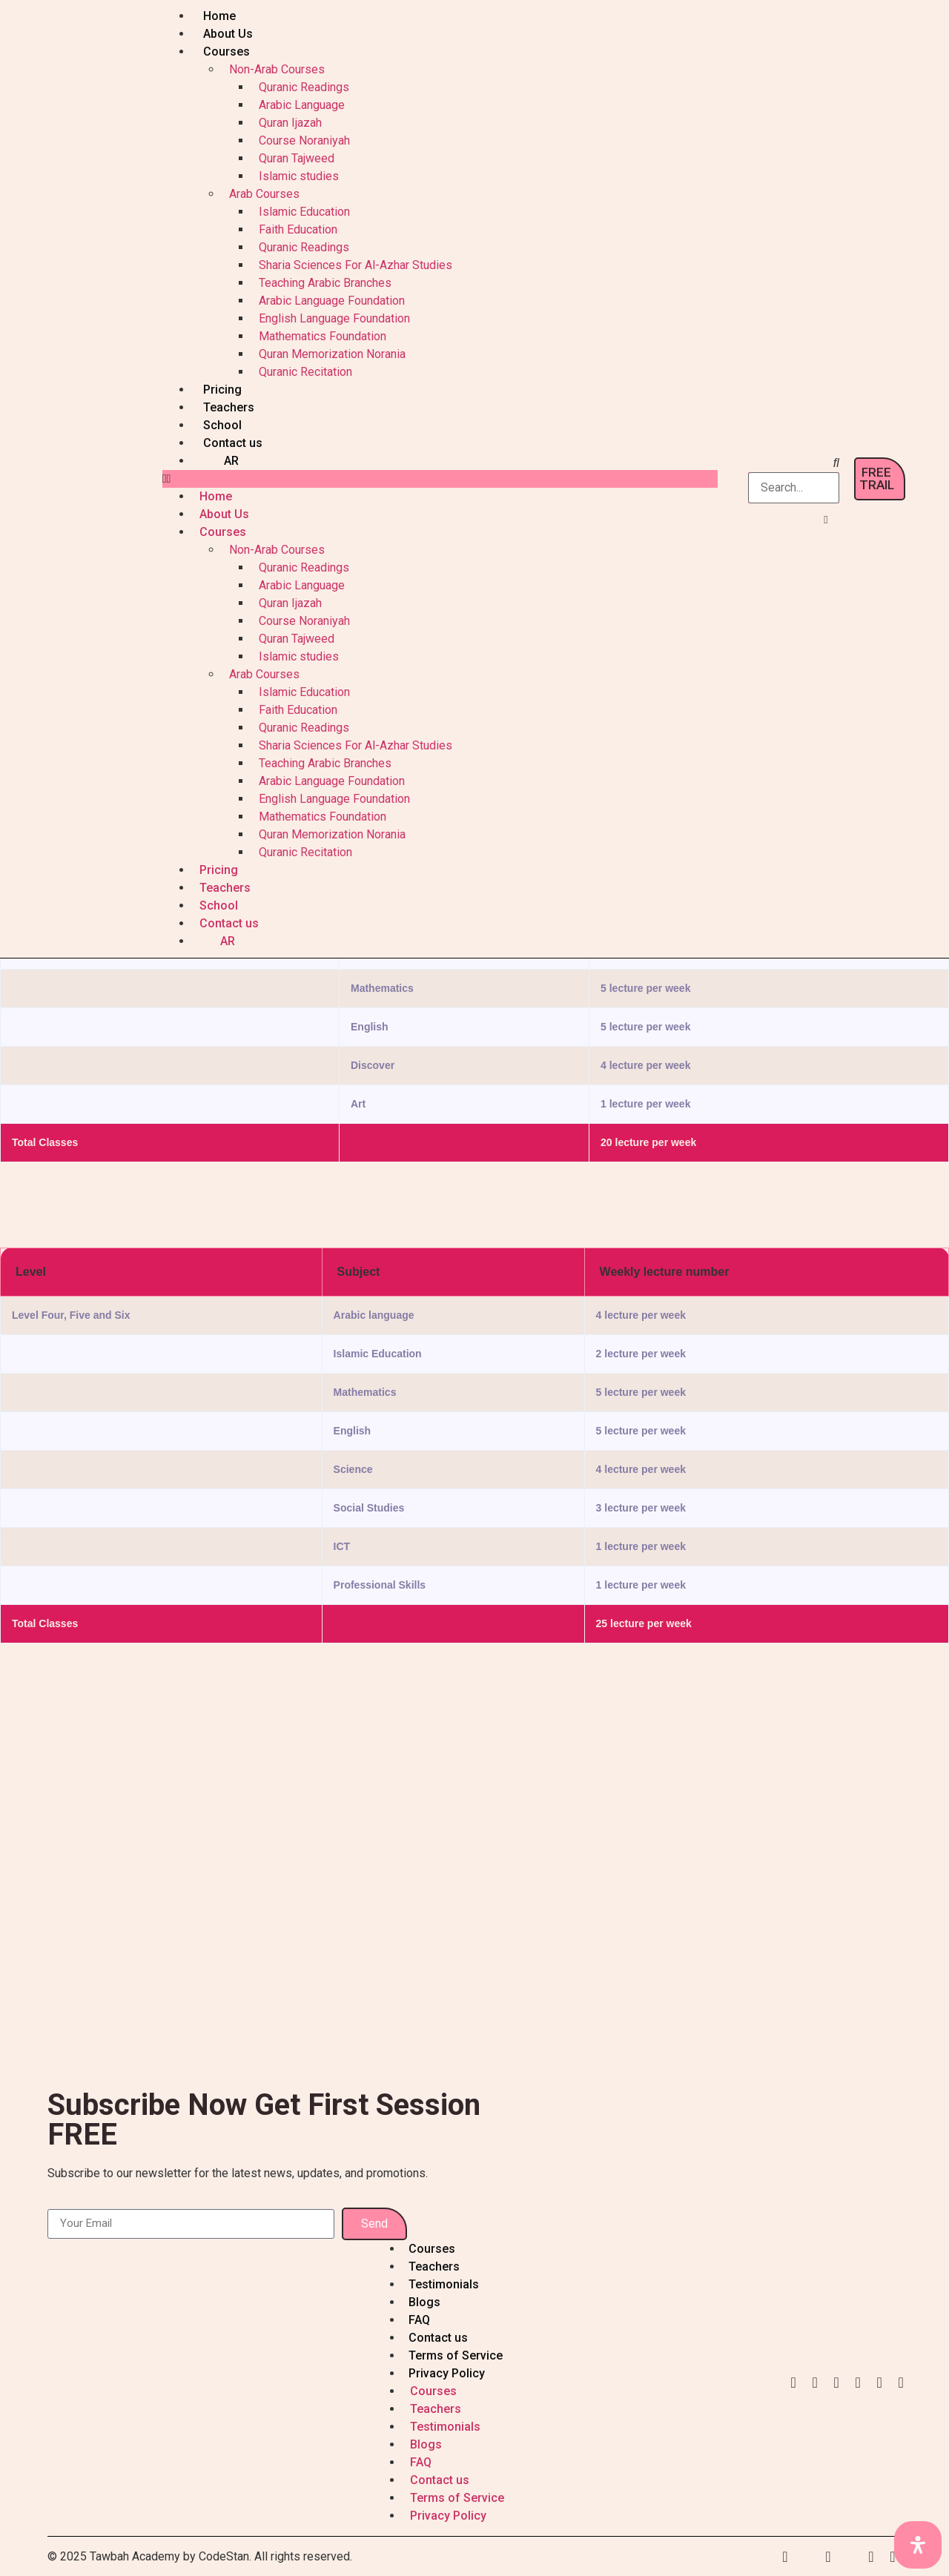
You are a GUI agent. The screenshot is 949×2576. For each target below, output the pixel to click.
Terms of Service (456, 2355)
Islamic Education (304, 212)
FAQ (419, 2320)
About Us (228, 34)
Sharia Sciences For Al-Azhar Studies (355, 265)
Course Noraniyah (304, 140)
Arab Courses (264, 194)
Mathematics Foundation (322, 336)
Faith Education (298, 229)
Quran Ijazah (290, 123)
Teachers (228, 407)
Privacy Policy (447, 2373)
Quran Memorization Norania (332, 354)
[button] (440, 479)
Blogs (424, 2302)
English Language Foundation (334, 318)
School (222, 425)
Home (219, 16)
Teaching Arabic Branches (325, 283)
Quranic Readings (304, 87)
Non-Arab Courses (277, 69)
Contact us (232, 443)
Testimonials (444, 2284)
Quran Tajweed (296, 158)
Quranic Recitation (305, 372)
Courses (226, 51)
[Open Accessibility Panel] (918, 2545)
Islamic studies (299, 176)
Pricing (222, 390)
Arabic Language (302, 105)
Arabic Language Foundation (332, 301)
